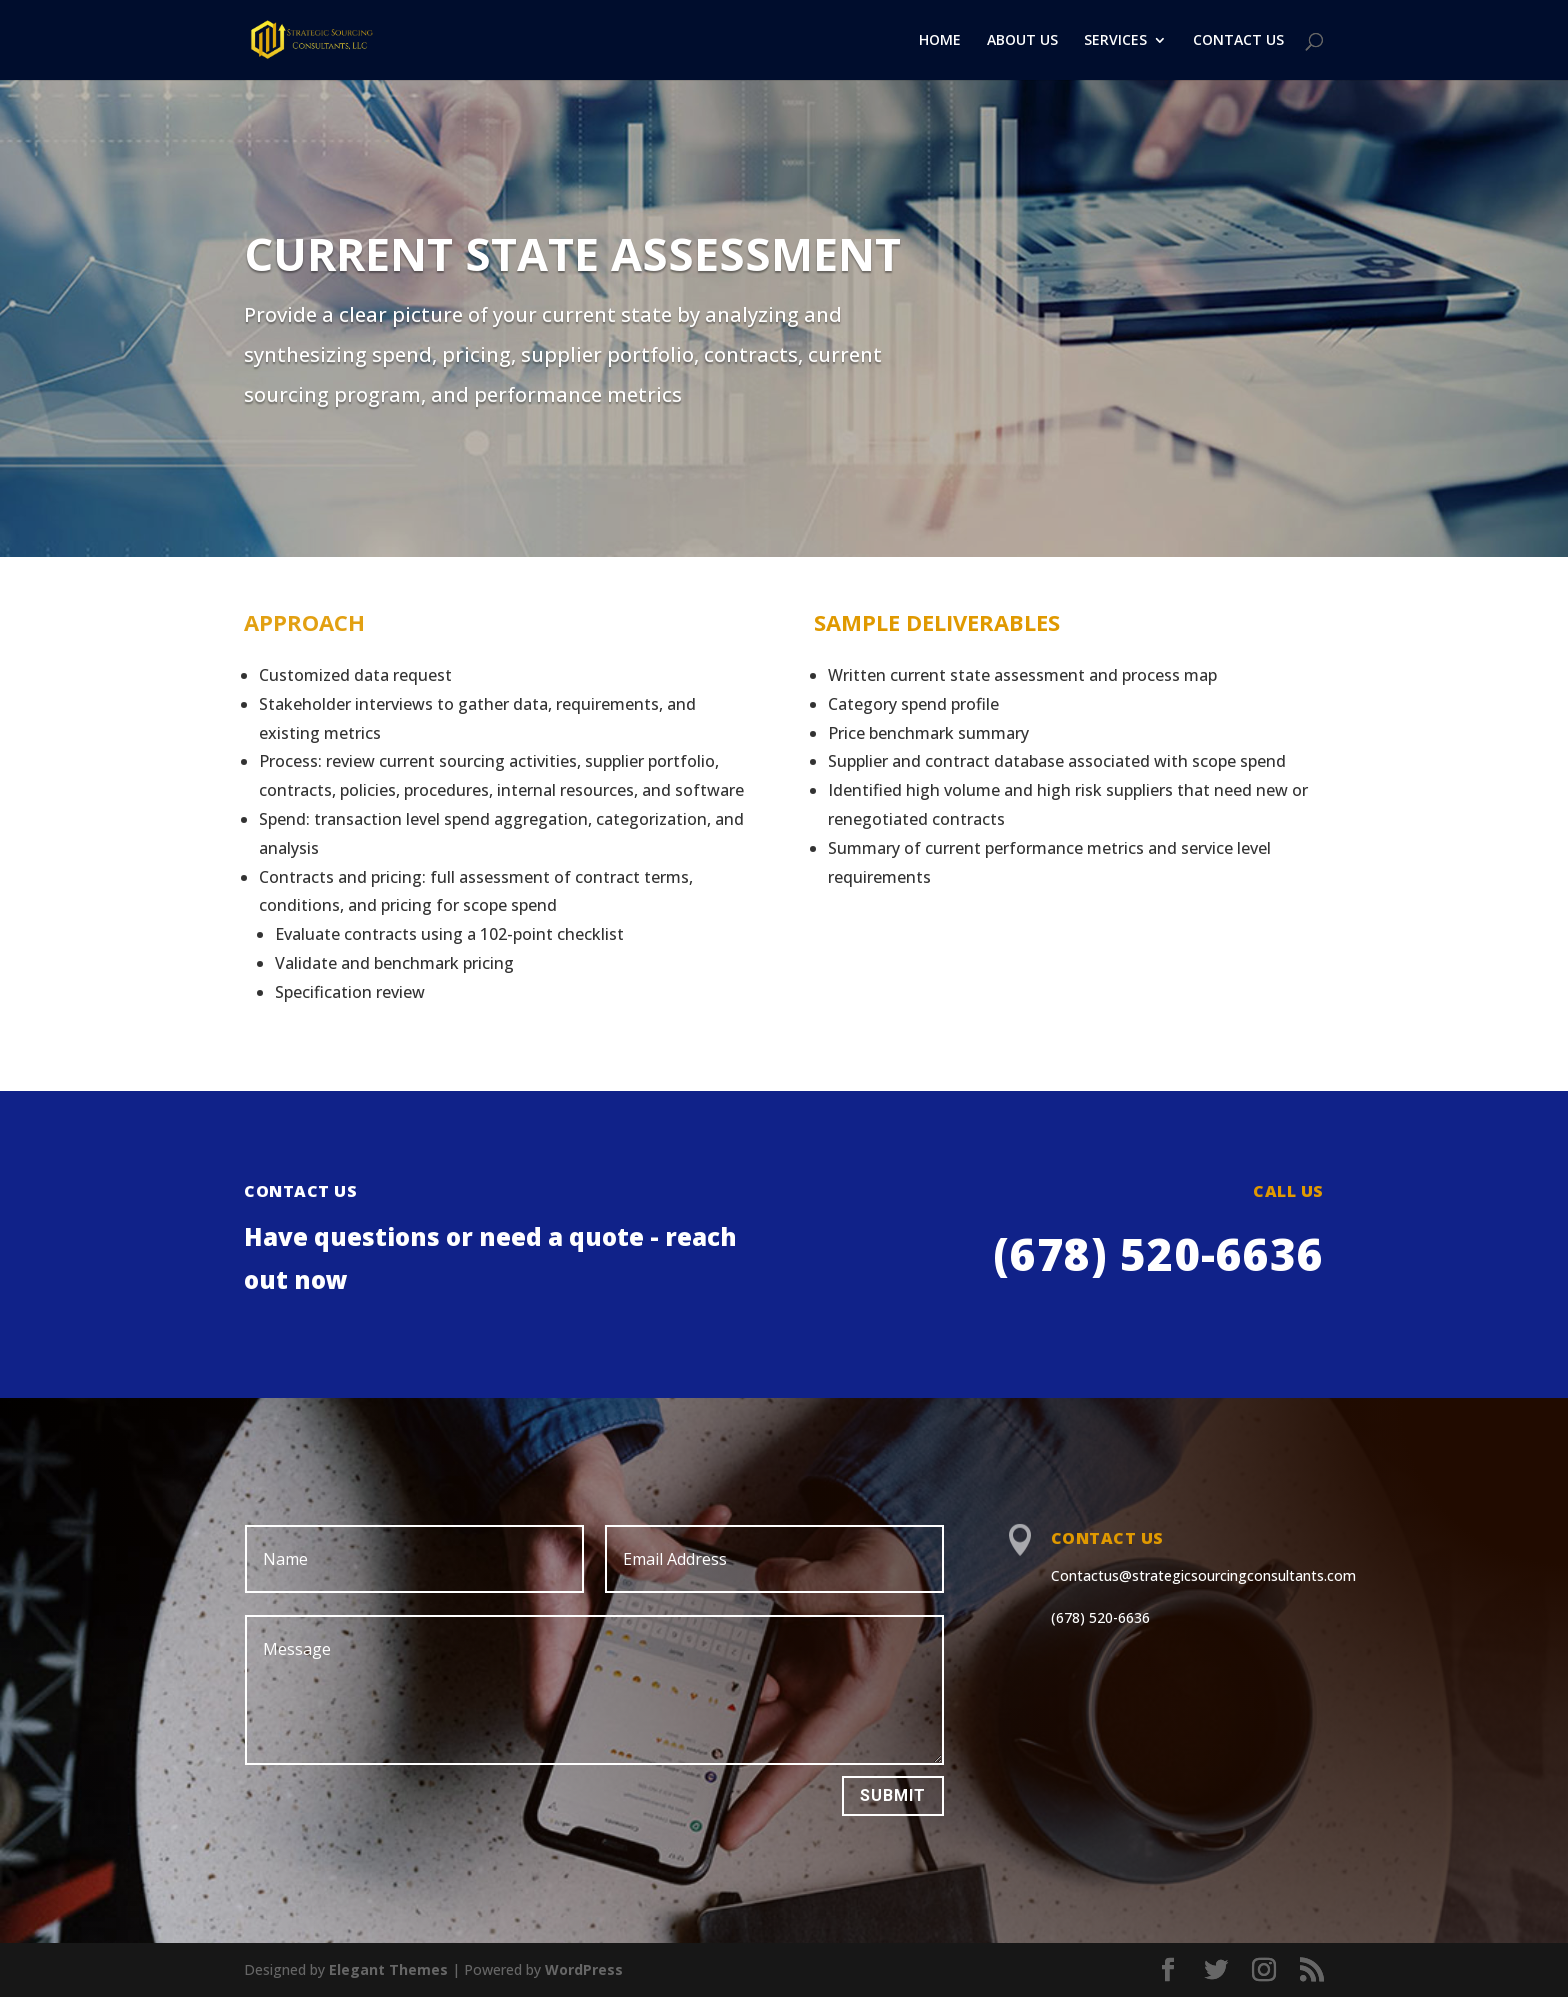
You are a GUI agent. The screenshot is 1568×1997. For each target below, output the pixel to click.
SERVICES (1115, 41)
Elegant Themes (388, 1969)
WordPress (584, 1969)
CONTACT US (1238, 41)
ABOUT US (1022, 41)
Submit (893, 1795)
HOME (940, 41)
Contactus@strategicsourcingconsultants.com (1203, 1575)
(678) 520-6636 (1100, 1617)
